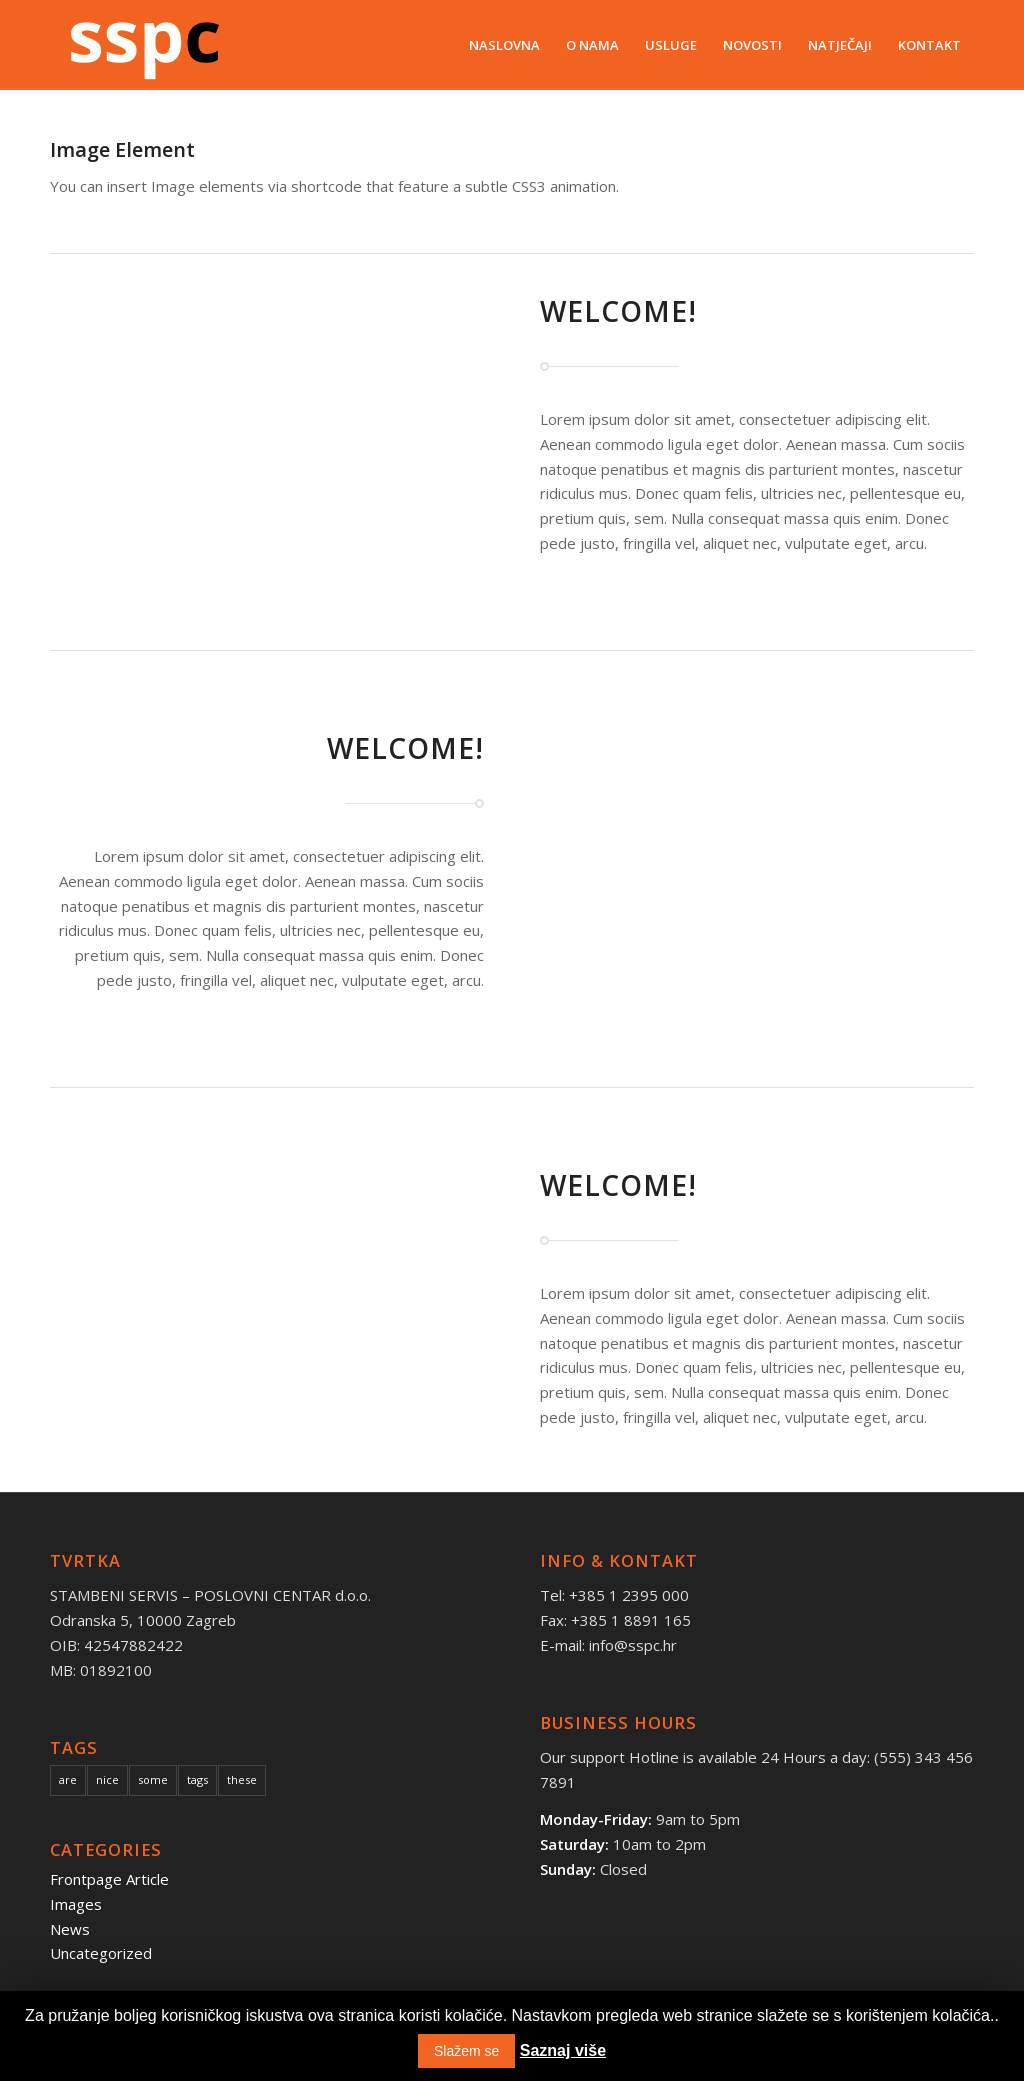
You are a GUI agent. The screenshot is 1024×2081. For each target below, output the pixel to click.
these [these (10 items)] (242, 1779)
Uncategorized (101, 1953)
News (70, 1929)
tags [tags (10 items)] (197, 1779)
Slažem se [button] (466, 2051)
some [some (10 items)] (153, 1779)
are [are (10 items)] (68, 1779)
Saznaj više (563, 2050)
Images (76, 1904)
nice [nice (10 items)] (107, 1779)
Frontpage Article (109, 1879)
